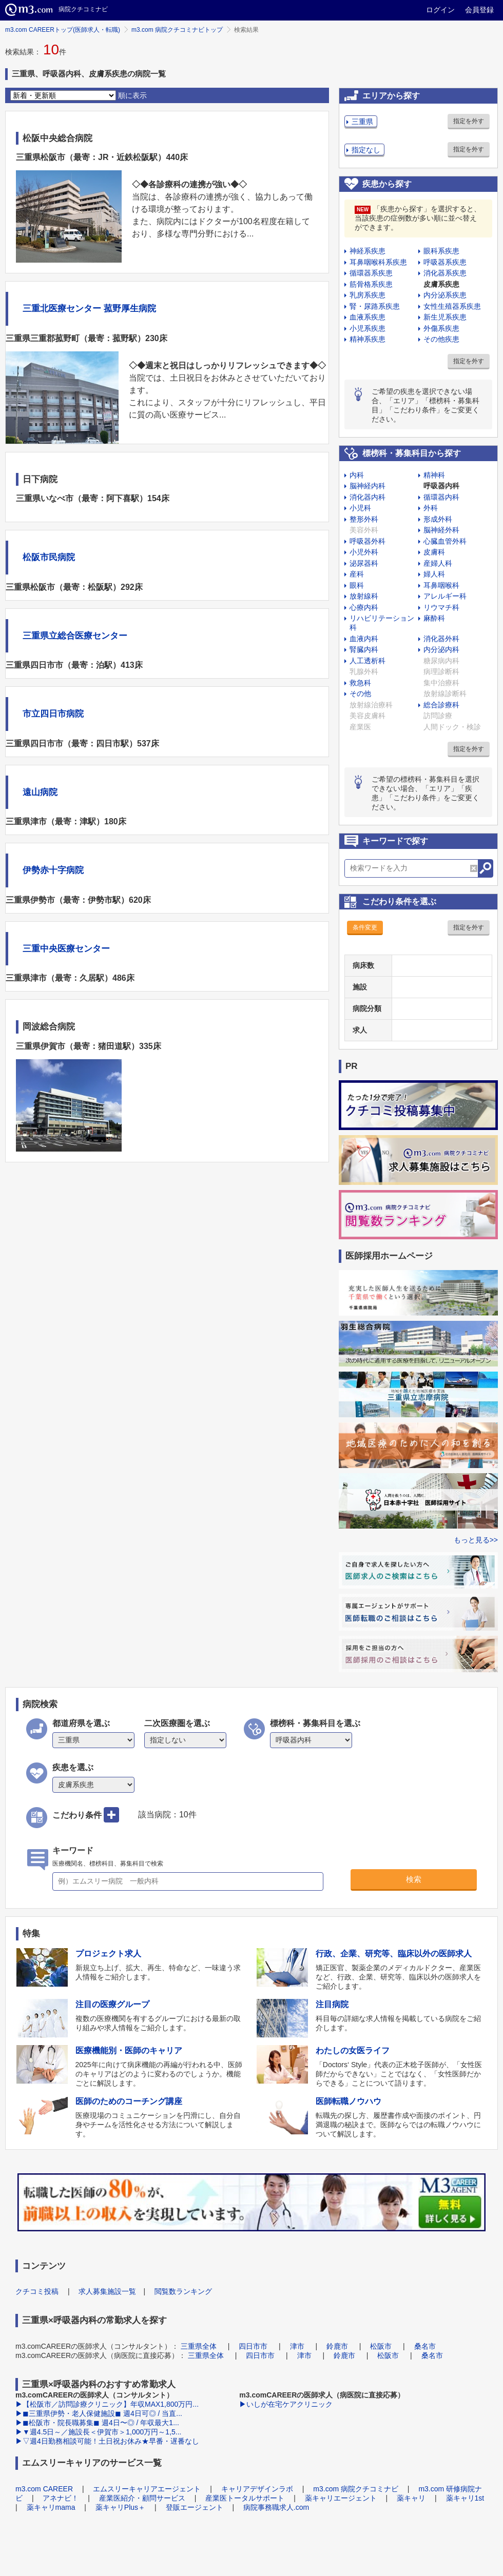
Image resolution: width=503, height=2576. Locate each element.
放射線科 (364, 596)
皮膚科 (434, 552)
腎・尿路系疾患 (375, 306)
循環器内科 (441, 497)
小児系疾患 (367, 328)
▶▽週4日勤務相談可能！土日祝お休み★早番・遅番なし (107, 2441)
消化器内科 (367, 497)
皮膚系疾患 (441, 284)
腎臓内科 (364, 649)
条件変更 (365, 927)
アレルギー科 (445, 596)
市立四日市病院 (53, 714)
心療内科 (364, 607)
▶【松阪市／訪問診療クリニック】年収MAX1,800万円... (107, 2404)
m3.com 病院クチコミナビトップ (177, 29)
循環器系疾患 (371, 273)
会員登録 (479, 10)
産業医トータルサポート (244, 2498)
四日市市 (253, 2346)
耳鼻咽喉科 (441, 585)
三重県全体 (199, 2346)
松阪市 (381, 2346)
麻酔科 (434, 618)
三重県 (362, 121)
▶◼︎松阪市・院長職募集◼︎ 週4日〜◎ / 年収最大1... (97, 2423)
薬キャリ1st (465, 2498)
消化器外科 (441, 639)
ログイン (440, 10)
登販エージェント (194, 2507)
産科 (357, 574)
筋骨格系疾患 (371, 284)
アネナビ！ (61, 2498)
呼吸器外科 (367, 541)
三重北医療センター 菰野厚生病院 (89, 308)
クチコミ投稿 (37, 2291)
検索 (413, 1879)
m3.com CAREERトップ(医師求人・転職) (62, 29)
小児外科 (364, 552)
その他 (360, 693)
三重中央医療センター (66, 949)
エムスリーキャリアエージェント (147, 2489)
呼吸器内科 (441, 486)
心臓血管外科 (445, 541)
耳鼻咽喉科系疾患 (378, 262)
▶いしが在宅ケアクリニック (286, 2404)
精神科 (434, 475)
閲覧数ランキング (183, 2291)
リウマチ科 (441, 607)
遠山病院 (40, 792)
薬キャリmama (51, 2507)
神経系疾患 (367, 251)
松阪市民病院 (49, 557)
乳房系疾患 (367, 295)
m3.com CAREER (44, 2489)
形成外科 (437, 519)
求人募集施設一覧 (107, 2291)
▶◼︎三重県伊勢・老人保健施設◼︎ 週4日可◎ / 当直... (98, 2413)
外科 (430, 508)
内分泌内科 (441, 649)
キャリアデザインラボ (257, 2489)
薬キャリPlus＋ (120, 2507)
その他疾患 (441, 339)
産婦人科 (437, 563)
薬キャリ (411, 2498)
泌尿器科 (364, 563)
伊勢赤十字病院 (53, 870)
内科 (357, 475)
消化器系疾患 (445, 273)
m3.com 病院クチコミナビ (355, 2489)
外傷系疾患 (441, 328)
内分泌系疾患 (445, 295)
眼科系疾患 (441, 251)
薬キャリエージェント (341, 2498)
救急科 (360, 683)
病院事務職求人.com (276, 2507)
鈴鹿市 (337, 2346)
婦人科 (434, 574)
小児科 (360, 508)
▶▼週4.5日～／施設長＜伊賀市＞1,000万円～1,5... (98, 2432)
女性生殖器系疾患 (452, 306)
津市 (297, 2346)
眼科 (357, 585)
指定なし (366, 150)
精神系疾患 (367, 339)
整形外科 (364, 519)
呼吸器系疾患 (445, 262)
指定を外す (468, 121)
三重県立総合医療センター (75, 636)
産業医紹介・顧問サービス (142, 2498)
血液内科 (364, 639)
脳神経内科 (367, 486)
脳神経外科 (441, 530)
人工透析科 (367, 661)
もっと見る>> (476, 1540)
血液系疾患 (367, 317)
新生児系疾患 (445, 317)
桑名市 (425, 2346)
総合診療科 (441, 705)
